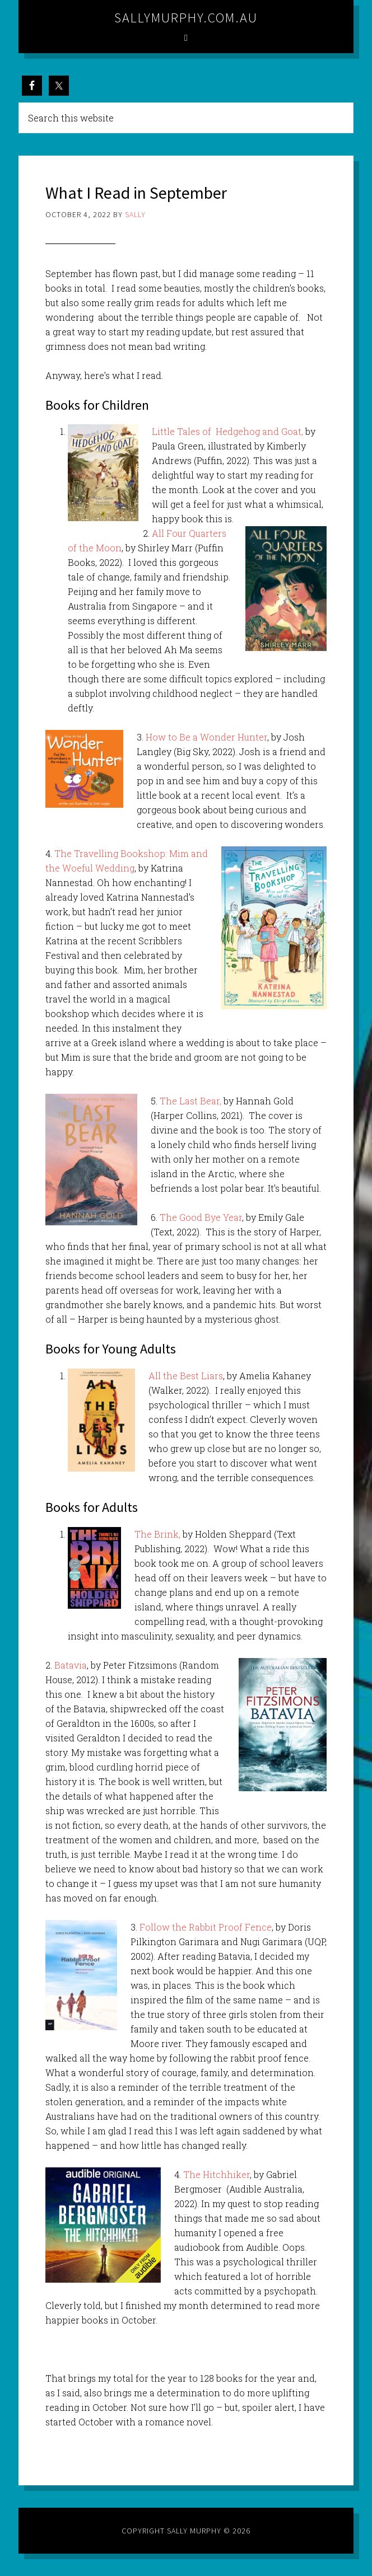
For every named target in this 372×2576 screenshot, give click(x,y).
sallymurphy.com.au (186, 17)
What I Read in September (136, 192)
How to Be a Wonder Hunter (206, 737)
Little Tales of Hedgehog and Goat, (227, 431)
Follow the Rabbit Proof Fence (206, 1927)
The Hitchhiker (216, 2174)
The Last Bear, (190, 1101)
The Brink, (157, 1534)
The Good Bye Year (201, 1217)
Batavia (70, 1665)
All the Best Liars (185, 1375)
